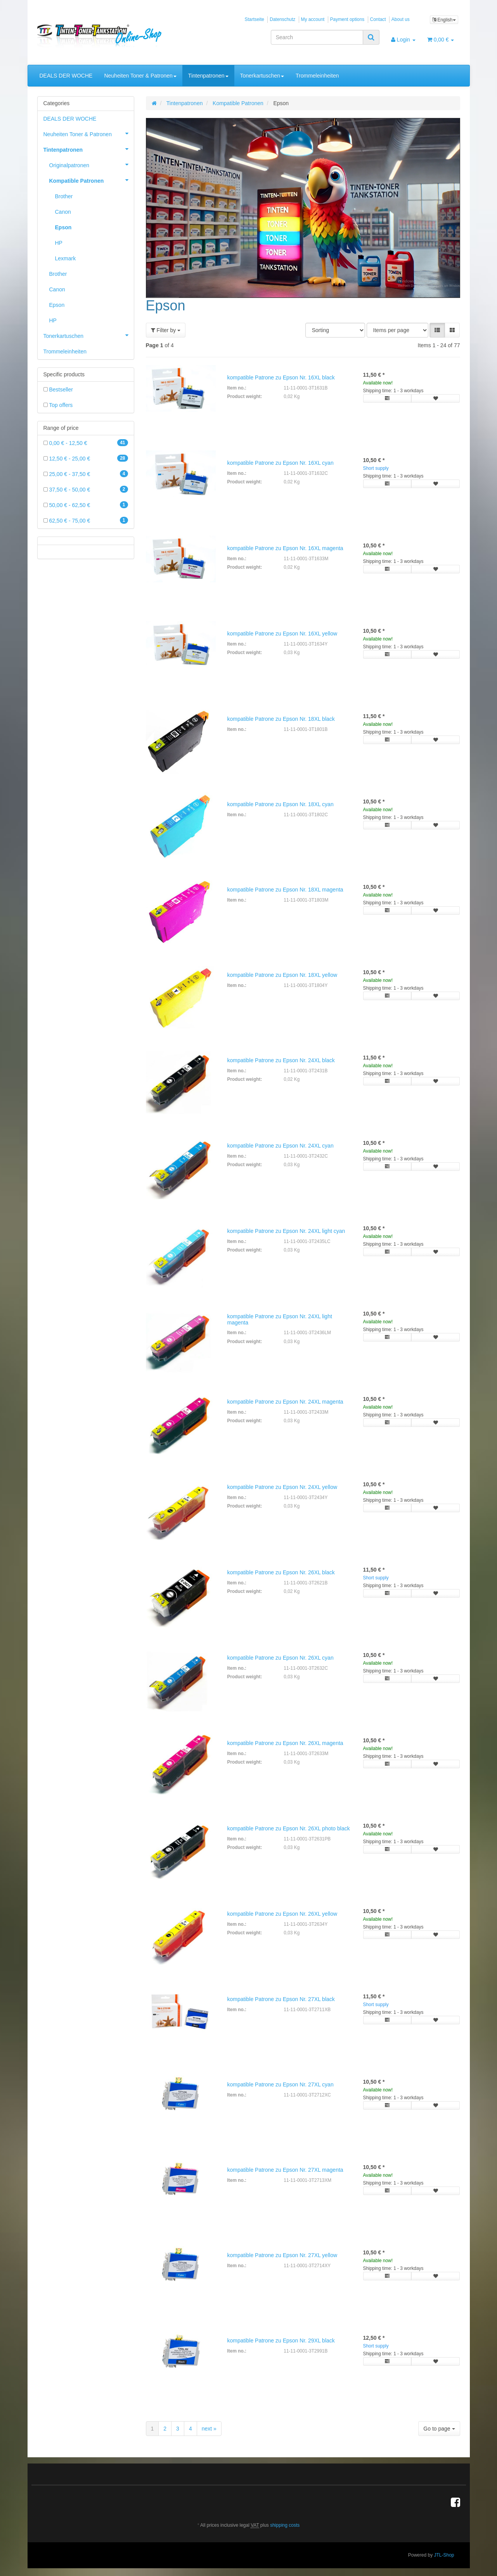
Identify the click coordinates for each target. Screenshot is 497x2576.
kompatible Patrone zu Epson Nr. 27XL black (281, 1999)
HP (58, 243)
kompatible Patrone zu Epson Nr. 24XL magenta (285, 1402)
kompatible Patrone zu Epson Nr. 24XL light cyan (286, 1231)
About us (400, 19)
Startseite (254, 19)
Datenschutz (282, 19)
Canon (63, 212)
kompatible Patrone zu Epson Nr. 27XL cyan (280, 2084)
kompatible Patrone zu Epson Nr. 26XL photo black (288, 1828)
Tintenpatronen (208, 76)
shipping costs (285, 2525)
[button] (437, 330)
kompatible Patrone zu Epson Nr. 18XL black (281, 719)
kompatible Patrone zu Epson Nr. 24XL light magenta (279, 1319)
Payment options (347, 19)
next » (209, 2428)
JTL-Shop (444, 2555)
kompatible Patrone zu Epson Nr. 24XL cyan (280, 1146)
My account (313, 19)
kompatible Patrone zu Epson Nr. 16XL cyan (280, 463)
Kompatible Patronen (91, 180)
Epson (63, 227)
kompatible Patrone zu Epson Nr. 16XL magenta (285, 548)
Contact (378, 19)
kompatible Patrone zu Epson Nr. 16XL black (281, 377)
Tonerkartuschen (262, 76)
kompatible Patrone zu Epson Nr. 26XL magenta (285, 1743)
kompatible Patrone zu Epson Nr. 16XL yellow (282, 633)
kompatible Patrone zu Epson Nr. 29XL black (281, 2340)
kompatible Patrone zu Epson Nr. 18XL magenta (285, 889)
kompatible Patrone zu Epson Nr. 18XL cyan (280, 804)
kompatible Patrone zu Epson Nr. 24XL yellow (282, 1487)
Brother (64, 196)
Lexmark (65, 258)
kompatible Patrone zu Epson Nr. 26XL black (281, 1572)
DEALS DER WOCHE (66, 76)
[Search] (317, 37)
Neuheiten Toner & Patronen (140, 76)
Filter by (166, 330)
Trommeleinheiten (317, 76)
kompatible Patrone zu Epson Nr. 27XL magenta (285, 2170)
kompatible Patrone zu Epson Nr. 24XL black (281, 1060)
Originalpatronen (91, 164)
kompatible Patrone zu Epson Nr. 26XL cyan (280, 1658)
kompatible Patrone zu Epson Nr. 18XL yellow (282, 975)
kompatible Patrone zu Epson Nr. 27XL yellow (282, 2255)
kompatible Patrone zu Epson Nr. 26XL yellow (282, 1914)
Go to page (439, 2428)
